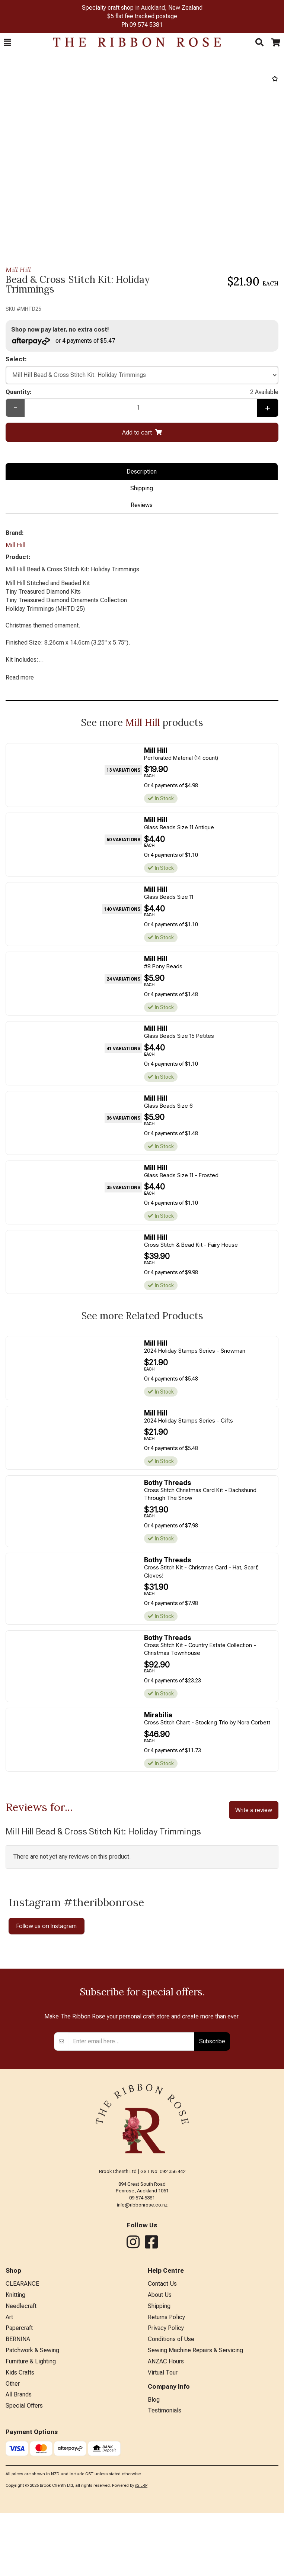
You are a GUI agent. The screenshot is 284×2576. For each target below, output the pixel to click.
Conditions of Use (171, 2472)
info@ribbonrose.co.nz (142, 2338)
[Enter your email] (131, 2174)
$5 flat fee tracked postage (142, 16)
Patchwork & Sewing (32, 2483)
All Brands (19, 2527)
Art (9, 2450)
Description (142, 471)
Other (13, 2516)
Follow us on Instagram (46, 1926)
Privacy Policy (166, 2460)
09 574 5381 (146, 24)
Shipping (141, 488)
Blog (154, 2532)
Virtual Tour (163, 2505)
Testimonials (164, 2543)
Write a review (253, 1810)
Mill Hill (18, 269)
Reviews (142, 505)
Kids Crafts (20, 2505)
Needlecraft (21, 2439)
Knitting (15, 2427)
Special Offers (24, 2538)
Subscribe (212, 2174)
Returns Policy (166, 2450)
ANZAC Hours (166, 2494)
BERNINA (18, 2472)
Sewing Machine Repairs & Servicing (195, 2483)
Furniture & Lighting (31, 2494)
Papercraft (19, 2460)
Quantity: (142, 392)
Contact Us (162, 2416)
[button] (7, 42)
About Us (160, 2427)
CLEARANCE (22, 2416)
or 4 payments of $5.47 (63, 341)
